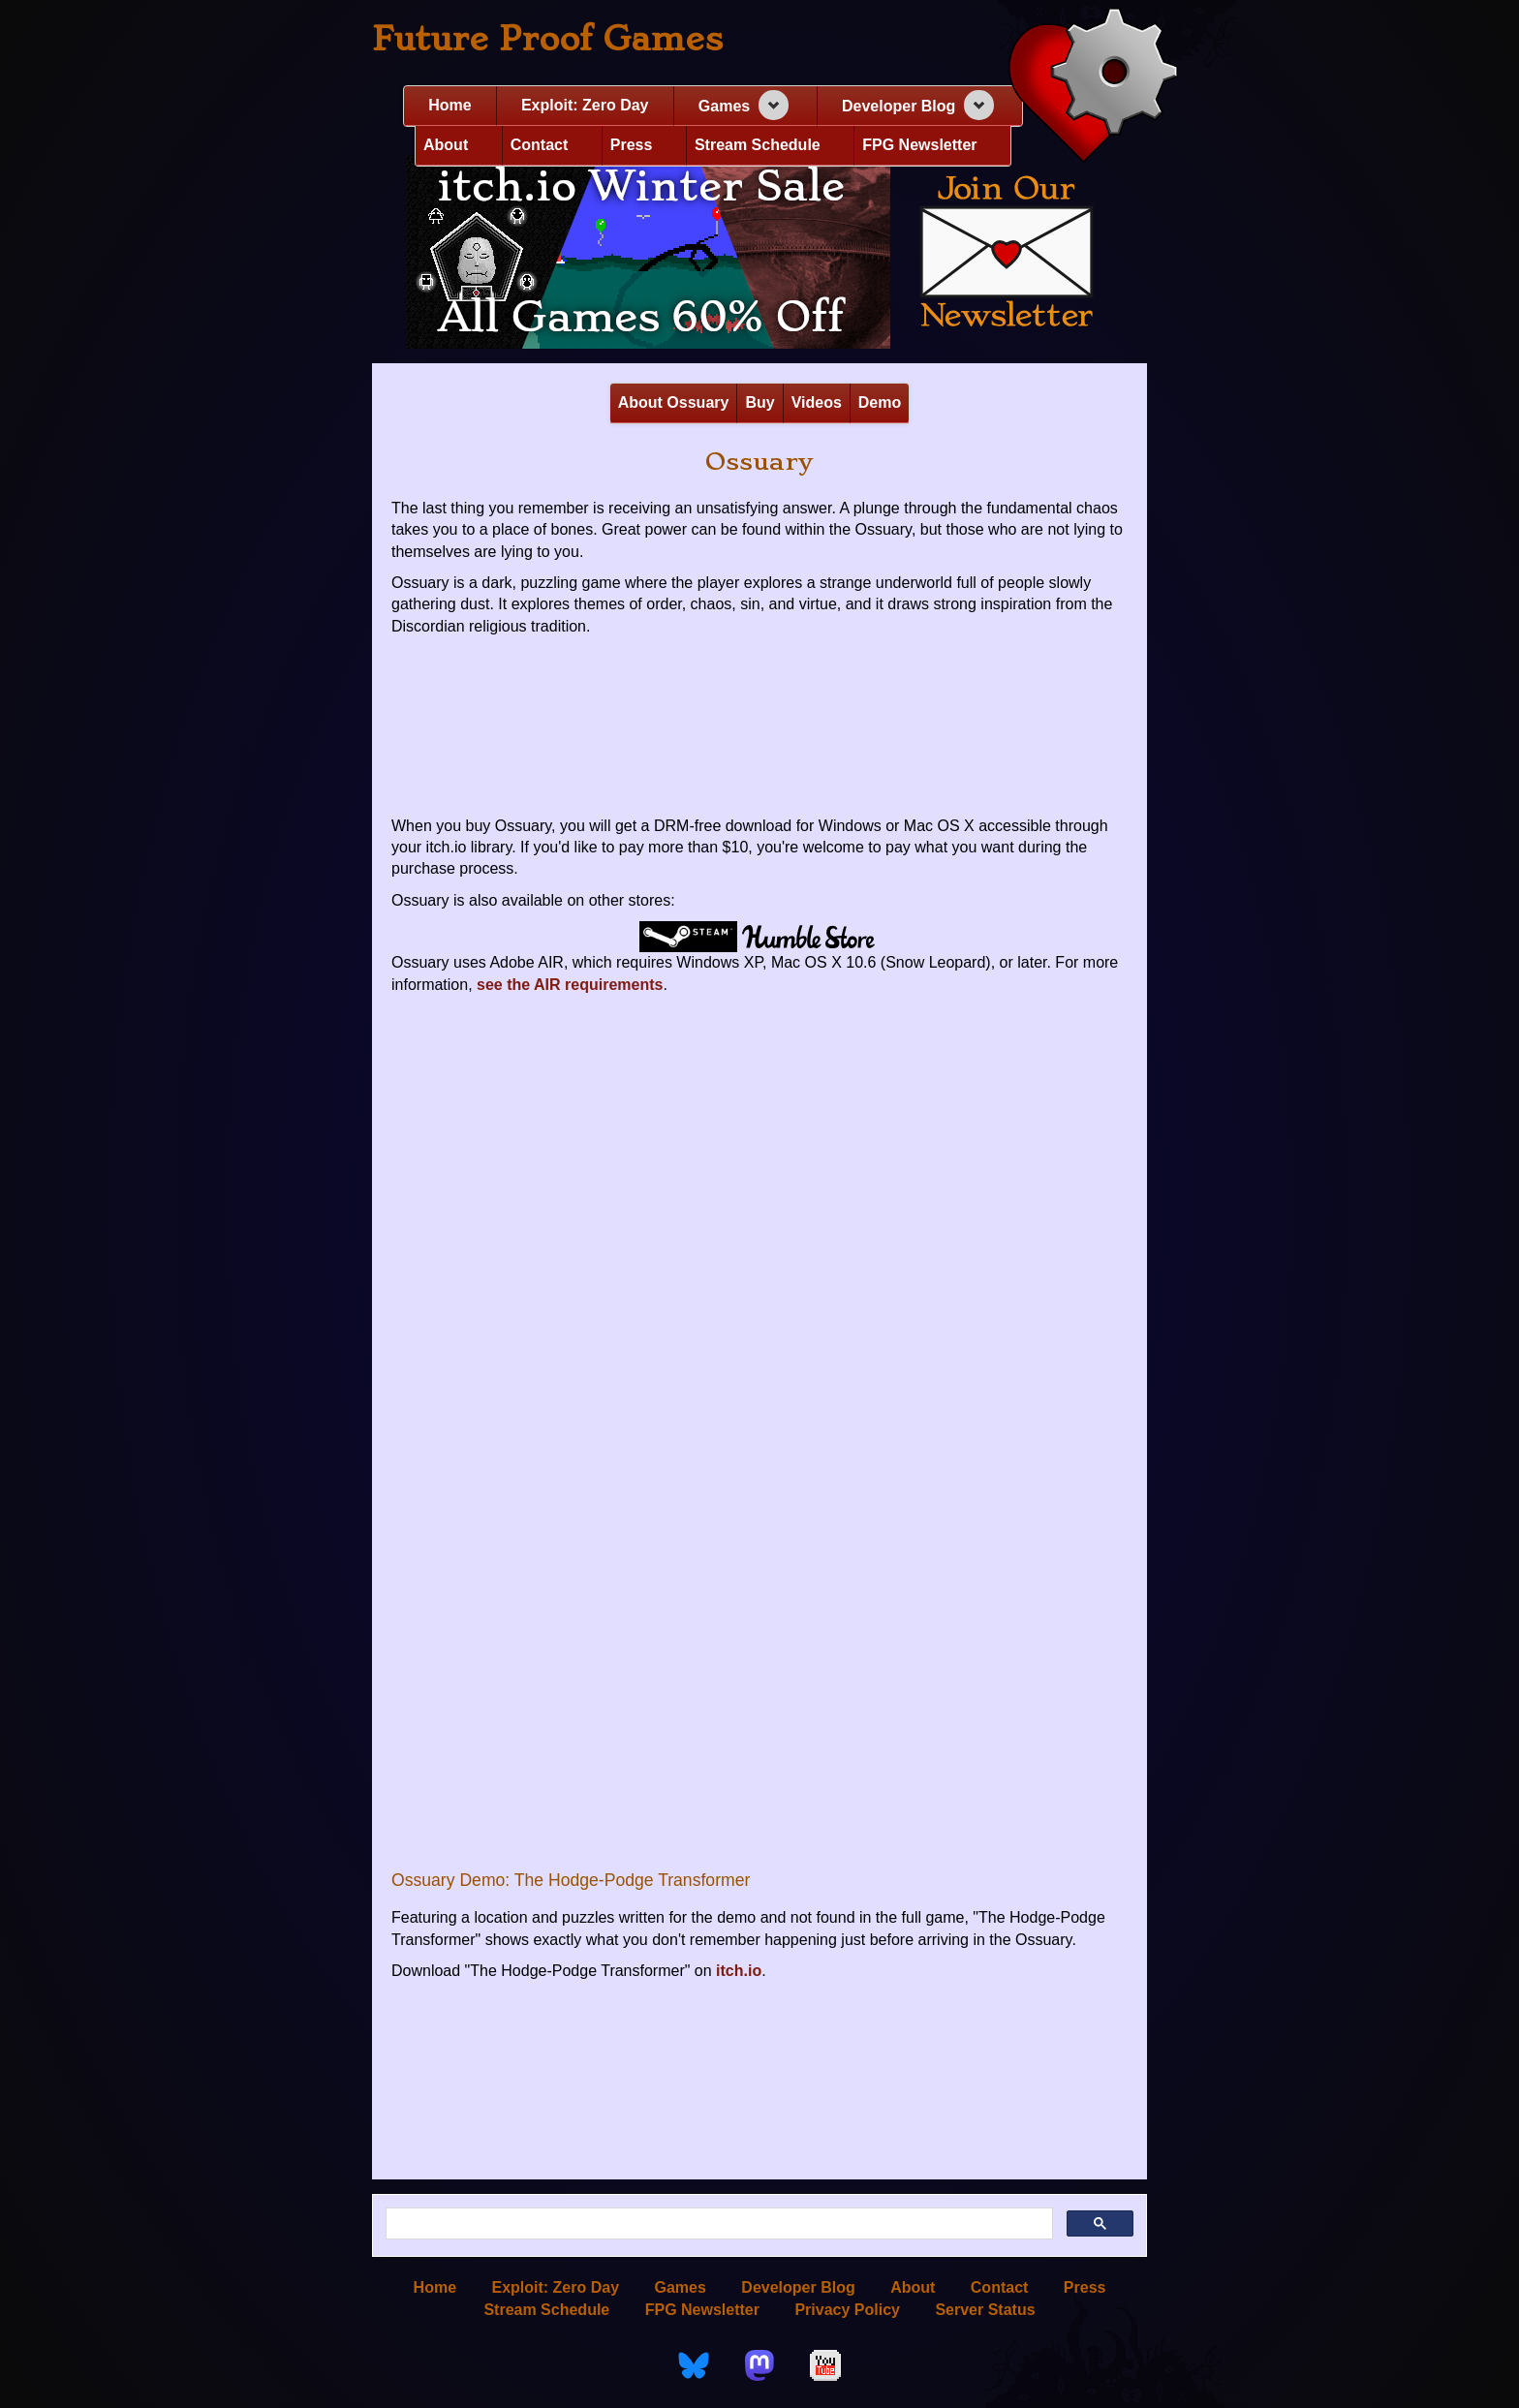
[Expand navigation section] (774, 105)
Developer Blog (898, 106)
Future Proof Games (547, 38)
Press (631, 145)
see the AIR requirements (570, 984)
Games (724, 106)
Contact (540, 145)
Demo (879, 402)
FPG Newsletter (919, 145)
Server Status (985, 2309)
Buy (759, 402)
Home (449, 105)
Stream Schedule (758, 145)
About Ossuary (673, 402)
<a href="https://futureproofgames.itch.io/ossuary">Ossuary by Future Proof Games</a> (759, 728)
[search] (717, 2224)
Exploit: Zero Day (585, 105)
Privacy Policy (847, 2309)
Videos (816, 402)
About (445, 145)
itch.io (738, 1970)
